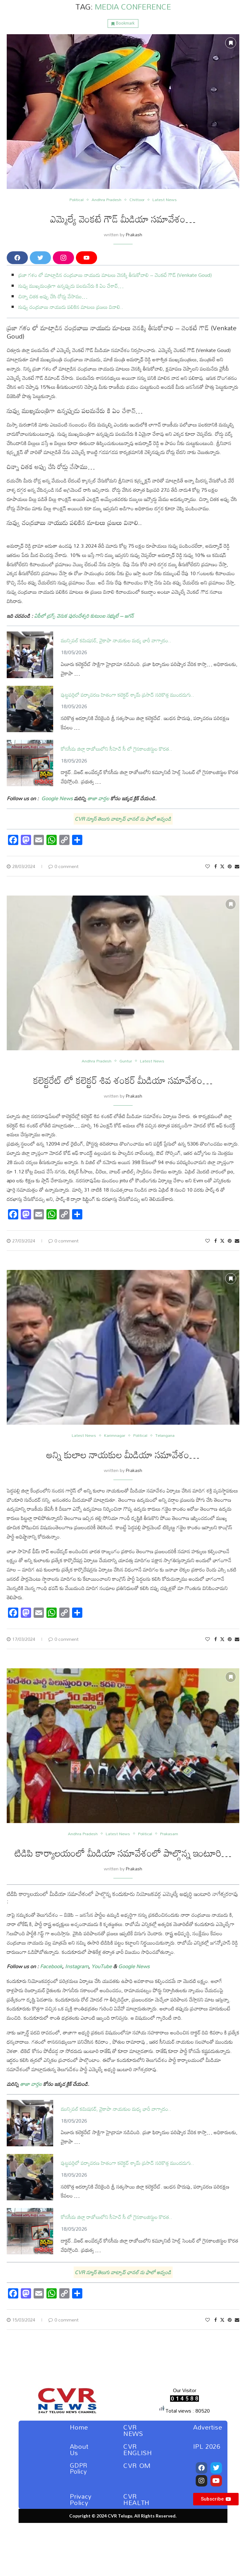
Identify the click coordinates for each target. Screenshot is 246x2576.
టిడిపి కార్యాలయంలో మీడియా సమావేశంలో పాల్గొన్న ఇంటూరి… (123, 1853)
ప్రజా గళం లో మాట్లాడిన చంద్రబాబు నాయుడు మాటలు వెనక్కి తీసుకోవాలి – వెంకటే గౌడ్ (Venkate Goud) (115, 275)
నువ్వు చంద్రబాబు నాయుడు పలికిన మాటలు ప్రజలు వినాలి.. (70, 307)
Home (79, 2427)
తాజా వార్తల (97, 798)
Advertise (207, 2427)
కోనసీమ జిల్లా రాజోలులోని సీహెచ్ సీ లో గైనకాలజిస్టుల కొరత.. (116, 749)
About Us (79, 2449)
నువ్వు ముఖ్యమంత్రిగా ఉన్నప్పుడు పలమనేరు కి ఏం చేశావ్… (71, 286)
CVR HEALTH (136, 2499)
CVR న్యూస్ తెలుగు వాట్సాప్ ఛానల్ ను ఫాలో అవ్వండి (123, 819)
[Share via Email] (237, 866)
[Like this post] (207, 866)
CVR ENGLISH (137, 2449)
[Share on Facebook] (215, 866)
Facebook (51, 1966)
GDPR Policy (78, 2468)
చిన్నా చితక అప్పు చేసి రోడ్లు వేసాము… (52, 296)
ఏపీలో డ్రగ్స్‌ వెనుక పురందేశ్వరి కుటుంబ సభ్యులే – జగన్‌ (84, 616)
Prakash (134, 234)
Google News (134, 1966)
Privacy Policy (81, 2499)
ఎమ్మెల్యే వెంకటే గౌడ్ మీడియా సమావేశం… (123, 218)
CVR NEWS (133, 2430)
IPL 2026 (206, 2446)
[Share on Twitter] (222, 866)
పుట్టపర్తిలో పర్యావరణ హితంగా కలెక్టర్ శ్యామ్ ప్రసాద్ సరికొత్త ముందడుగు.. (127, 695)
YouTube (101, 1966)
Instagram (76, 1966)
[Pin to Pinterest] (230, 866)
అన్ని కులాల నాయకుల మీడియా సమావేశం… (123, 1454)
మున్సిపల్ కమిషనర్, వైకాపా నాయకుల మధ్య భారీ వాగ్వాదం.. (116, 640)
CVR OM (137, 2465)
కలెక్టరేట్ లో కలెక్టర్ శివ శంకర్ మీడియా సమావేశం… (123, 1080)
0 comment (63, 866)
